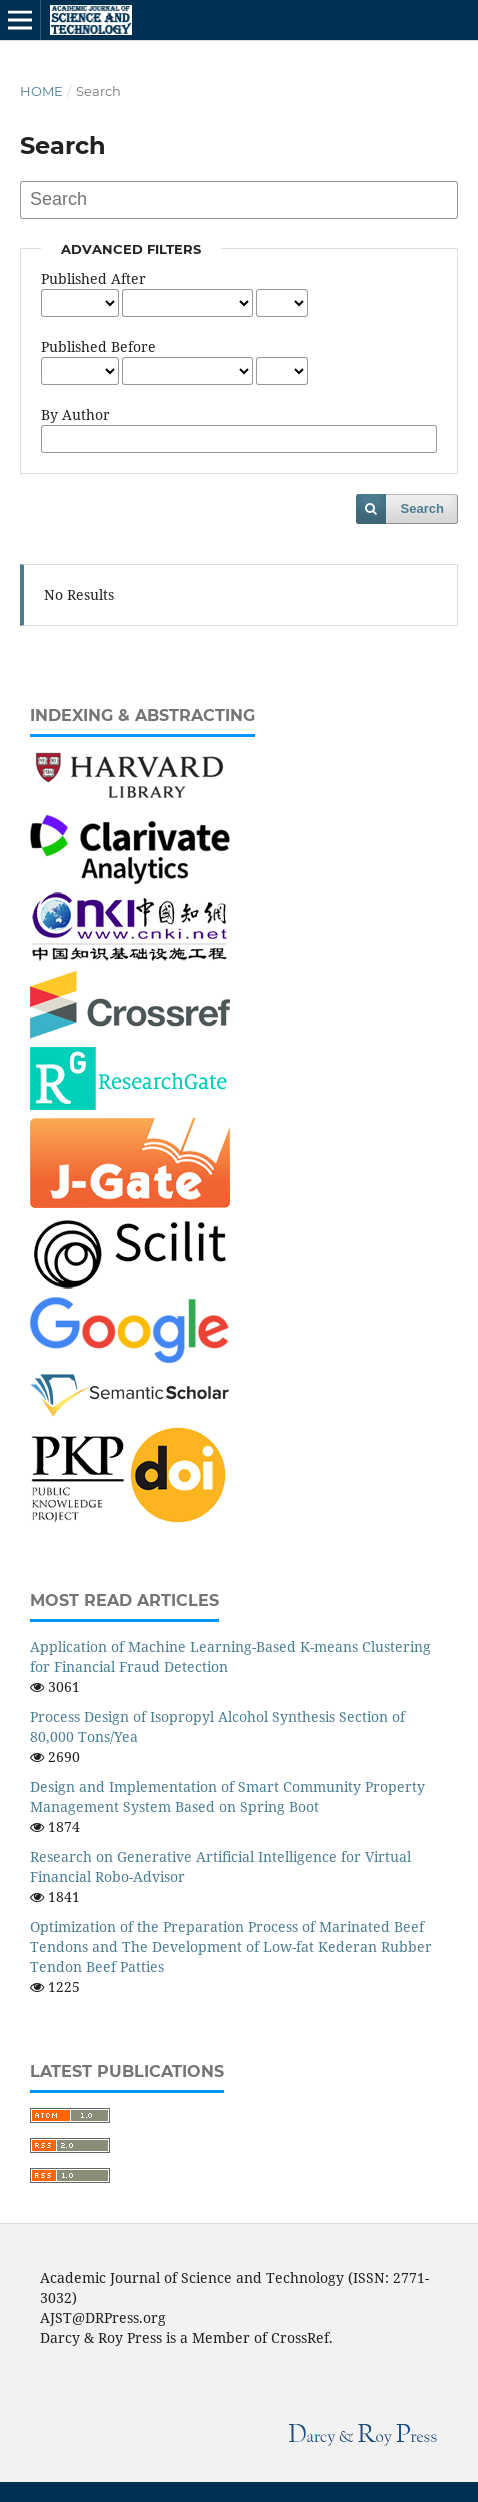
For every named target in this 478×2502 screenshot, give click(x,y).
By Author (75, 414)
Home (41, 91)
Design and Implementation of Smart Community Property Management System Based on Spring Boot (227, 1796)
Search (422, 508)
